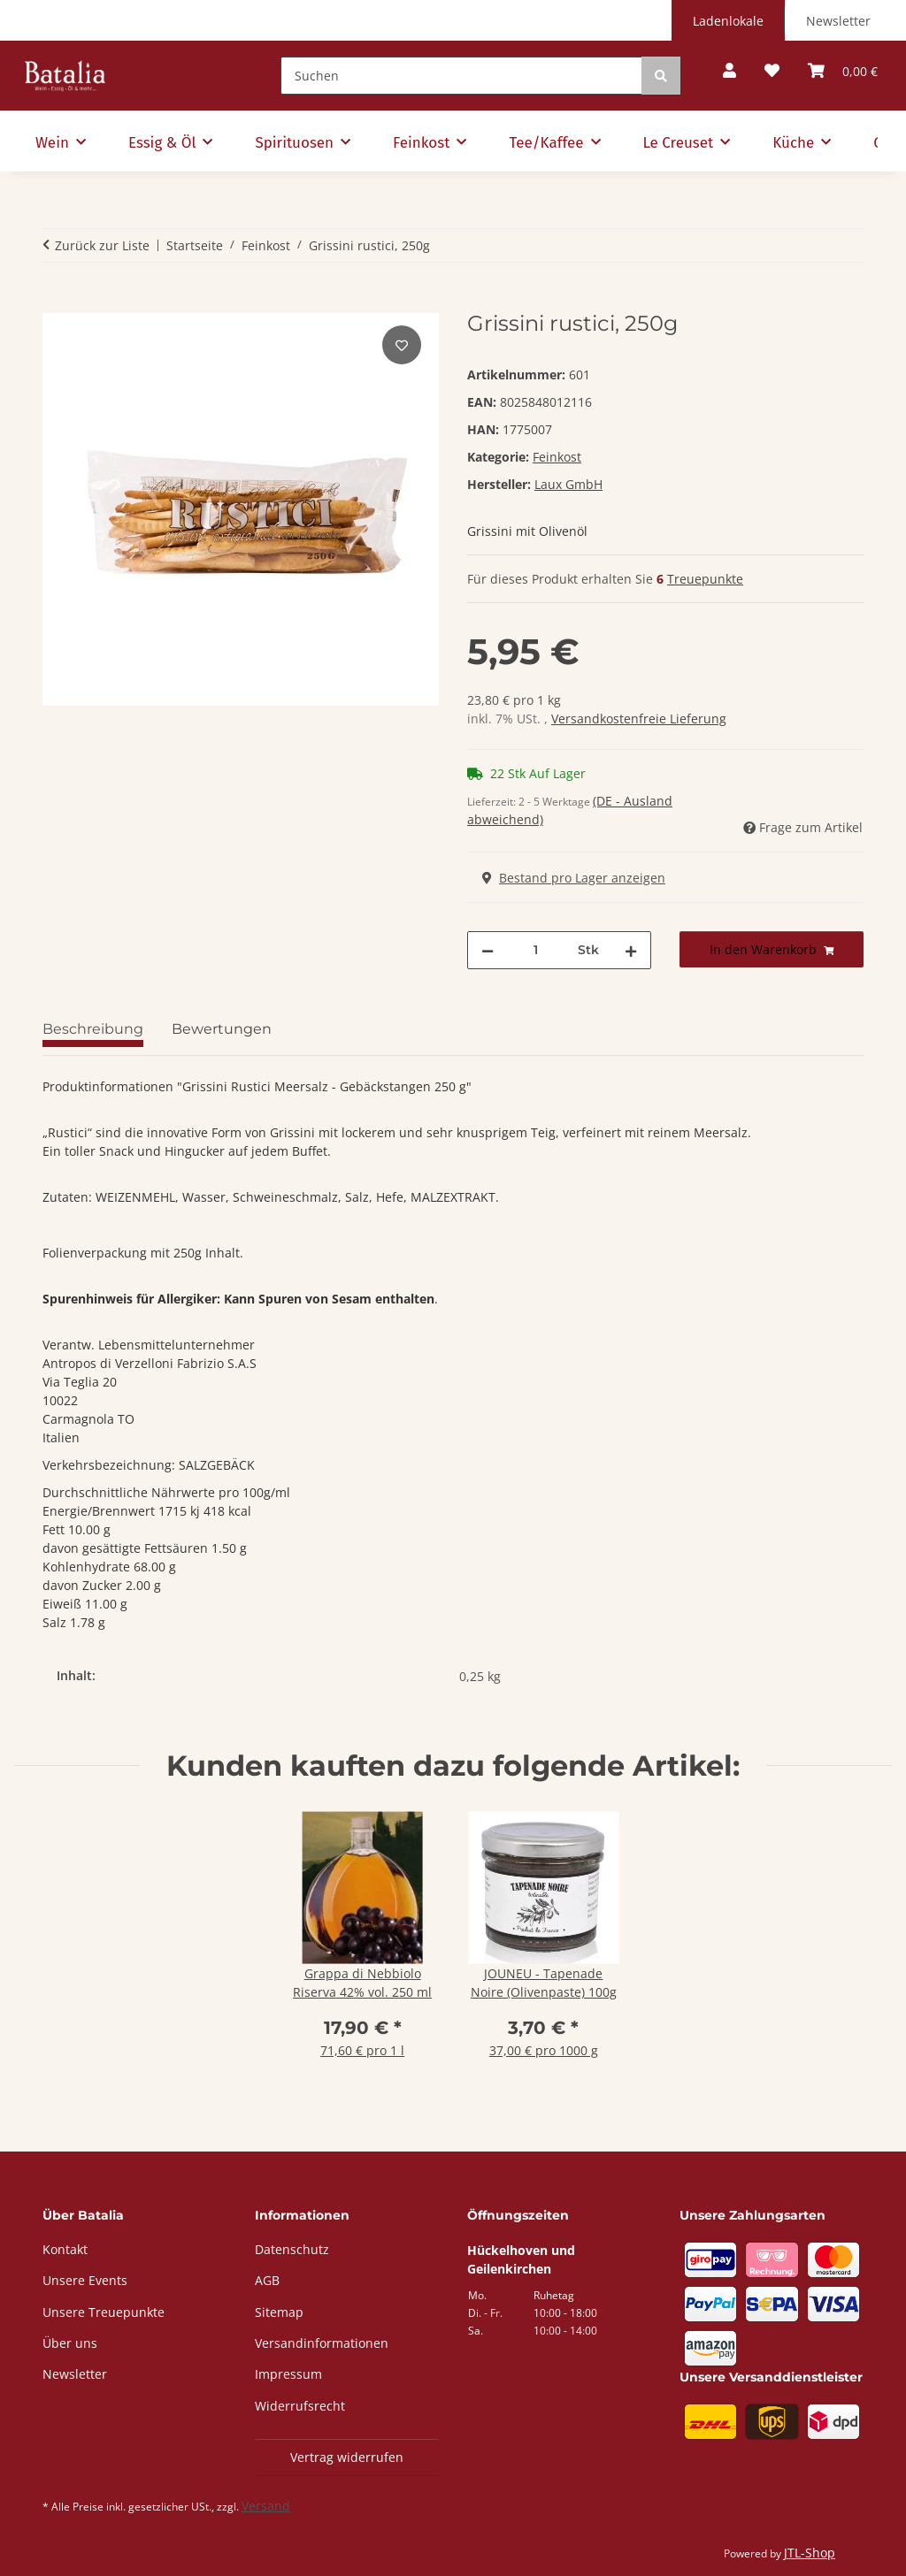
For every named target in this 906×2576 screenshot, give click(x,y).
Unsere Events (84, 2280)
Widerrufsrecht (300, 2405)
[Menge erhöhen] (630, 950)
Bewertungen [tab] (222, 1028)
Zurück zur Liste (102, 245)
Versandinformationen (321, 2343)
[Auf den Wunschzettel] (401, 344)
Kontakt (65, 2249)
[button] (729, 71)
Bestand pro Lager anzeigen (573, 877)
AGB (267, 2280)
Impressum (288, 2374)
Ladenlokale (728, 20)
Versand (266, 2505)
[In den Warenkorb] (56, 301)
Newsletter (838, 20)
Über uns (69, 2343)
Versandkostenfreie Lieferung (638, 718)
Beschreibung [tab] (92, 1028)
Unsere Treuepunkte (103, 2312)
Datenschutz (292, 2249)
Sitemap (279, 2312)
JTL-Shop (809, 2552)
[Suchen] (461, 76)
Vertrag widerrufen (346, 2457)
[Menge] (535, 950)
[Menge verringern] (487, 950)
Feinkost (557, 456)
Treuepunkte (705, 578)
